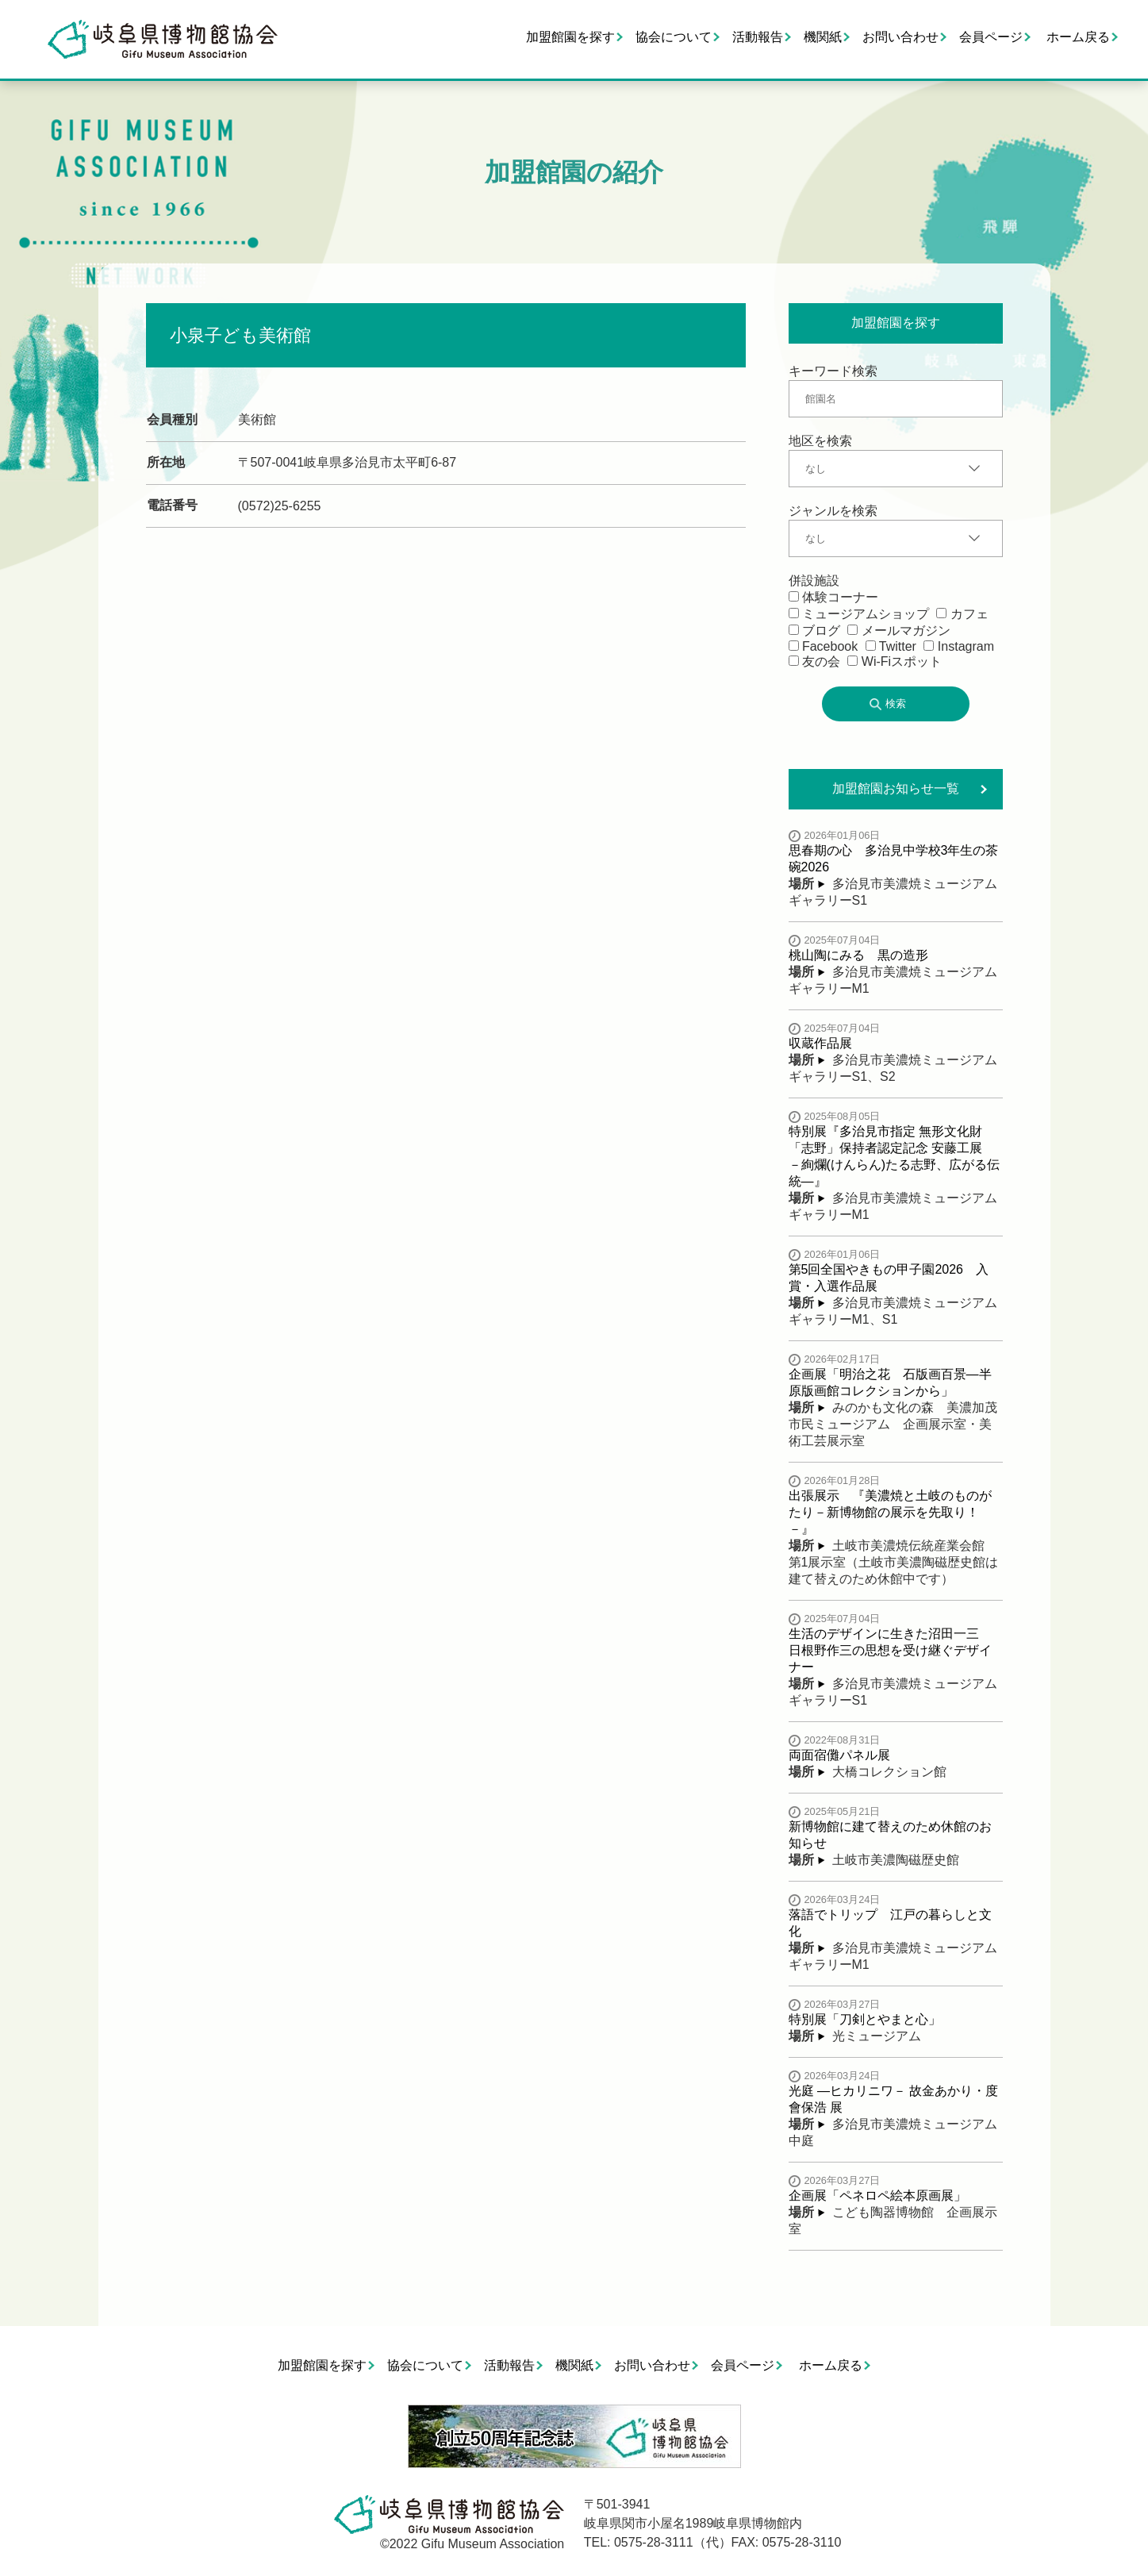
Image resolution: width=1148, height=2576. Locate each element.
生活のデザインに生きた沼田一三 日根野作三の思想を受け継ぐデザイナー (890, 1650)
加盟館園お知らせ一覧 (895, 788)
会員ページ (991, 37)
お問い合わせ (900, 37)
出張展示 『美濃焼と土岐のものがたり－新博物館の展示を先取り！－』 (890, 1512)
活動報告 (757, 37)
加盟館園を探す (570, 37)
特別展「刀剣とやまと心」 (865, 2019)
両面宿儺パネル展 (839, 1755)
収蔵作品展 (820, 1043)
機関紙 (823, 37)
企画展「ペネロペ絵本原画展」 (877, 2195)
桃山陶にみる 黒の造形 (858, 955)
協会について (673, 37)
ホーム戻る (1078, 37)
